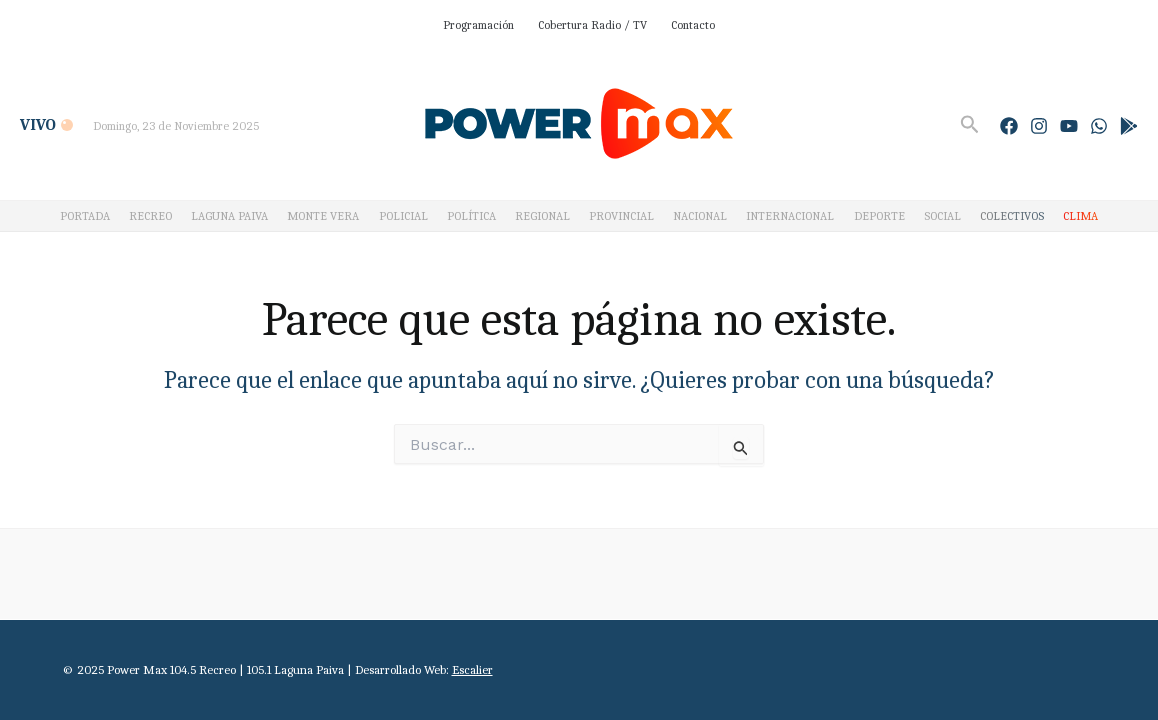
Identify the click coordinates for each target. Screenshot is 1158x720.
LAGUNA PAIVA (229, 216)
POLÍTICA (471, 216)
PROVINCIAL (621, 216)
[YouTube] (1069, 126)
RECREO (150, 216)
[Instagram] (1039, 126)
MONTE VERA (323, 216)
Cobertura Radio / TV (592, 25)
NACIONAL (700, 216)
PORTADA (85, 216)
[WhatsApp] (1099, 126)
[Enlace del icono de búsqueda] (970, 125)
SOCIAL (942, 216)
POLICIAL (403, 216)
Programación (478, 25)
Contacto (693, 25)
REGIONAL (542, 216)
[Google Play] (1129, 126)
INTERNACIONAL (790, 216)
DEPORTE (879, 216)
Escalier (472, 669)
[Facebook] (1009, 126)
